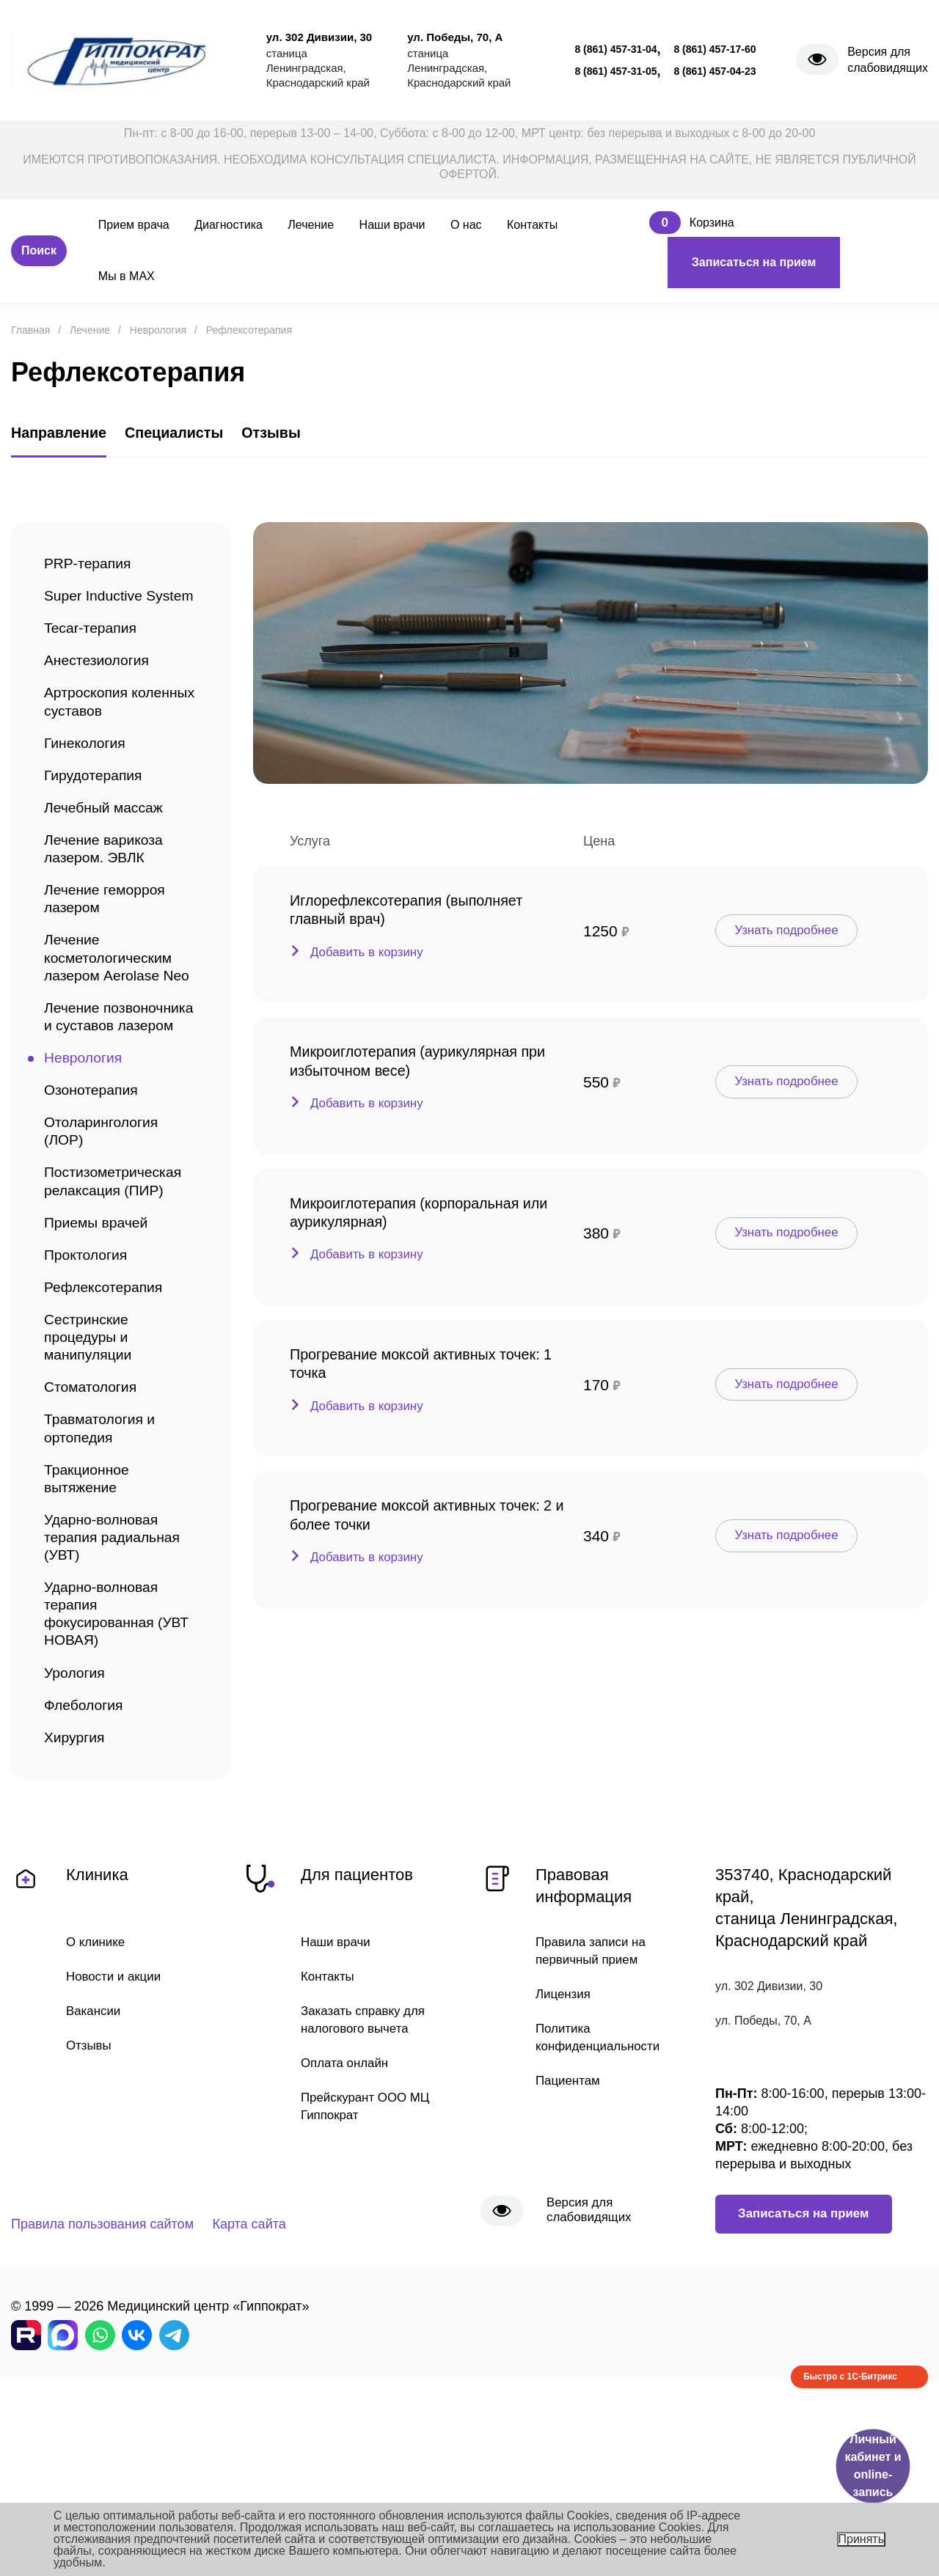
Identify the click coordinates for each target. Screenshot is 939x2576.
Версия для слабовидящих (887, 59)
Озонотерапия (95, 1191)
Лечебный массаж (108, 845)
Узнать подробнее (793, 929)
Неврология (86, 1156)
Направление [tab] (64, 439)
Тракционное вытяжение (90, 1610)
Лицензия (565, 2150)
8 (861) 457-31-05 (615, 71)
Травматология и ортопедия (104, 1556)
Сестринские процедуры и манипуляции (91, 1457)
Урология (77, 1822)
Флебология (87, 1857)
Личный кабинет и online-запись (872, 2465)
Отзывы (90, 2202)
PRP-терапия (91, 565)
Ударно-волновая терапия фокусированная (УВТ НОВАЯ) (106, 1758)
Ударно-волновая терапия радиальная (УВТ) (118, 1674)
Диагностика (228, 225)
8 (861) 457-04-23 (714, 71)
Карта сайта (274, 2401)
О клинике (97, 2097)
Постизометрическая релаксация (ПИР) (119, 1290)
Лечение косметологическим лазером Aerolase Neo (113, 1018)
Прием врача (133, 225)
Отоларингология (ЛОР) (106, 1235)
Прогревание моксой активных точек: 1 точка (429, 1360)
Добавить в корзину (370, 957)
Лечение (311, 225)
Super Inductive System (97, 609)
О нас (466, 225)
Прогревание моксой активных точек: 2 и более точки (429, 1510)
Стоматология (94, 1511)
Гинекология (88, 776)
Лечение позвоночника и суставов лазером (108, 1102)
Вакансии (95, 2167)
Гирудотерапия (97, 811)
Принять (861, 2539)
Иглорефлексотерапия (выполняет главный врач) (419, 911)
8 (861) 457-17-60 (714, 49)
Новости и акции (116, 2132)
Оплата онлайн (347, 2221)
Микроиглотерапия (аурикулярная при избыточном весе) (417, 1061)
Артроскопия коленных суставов (112, 732)
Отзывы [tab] (297, 439)
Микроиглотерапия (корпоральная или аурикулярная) (418, 1211)
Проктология (89, 1368)
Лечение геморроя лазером (110, 944)
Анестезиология (101, 688)
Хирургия (77, 1891)
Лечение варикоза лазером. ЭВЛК (108, 890)
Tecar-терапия (94, 653)
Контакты (532, 225)
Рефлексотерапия (108, 1403)
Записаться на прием (754, 262)
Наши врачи (392, 225)
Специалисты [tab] (191, 439)
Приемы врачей (100, 1334)
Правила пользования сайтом (102, 2401)
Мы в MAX (126, 276)
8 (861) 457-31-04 (615, 49)
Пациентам (570, 2239)
